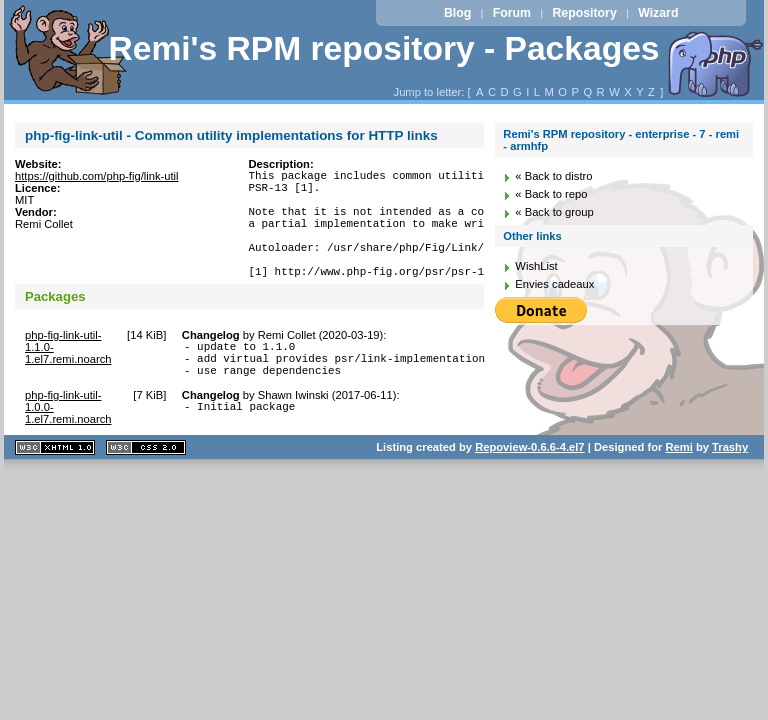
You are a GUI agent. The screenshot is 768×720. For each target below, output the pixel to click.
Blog (457, 13)
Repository (584, 13)
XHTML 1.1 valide (55, 483)
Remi (678, 483)
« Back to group (554, 212)
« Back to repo (551, 194)
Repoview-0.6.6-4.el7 (529, 483)
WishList (536, 266)
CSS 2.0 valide (146, 483)
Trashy (730, 483)
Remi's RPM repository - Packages (383, 48)
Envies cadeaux (554, 284)
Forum (512, 13)
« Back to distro (553, 176)
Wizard (658, 13)
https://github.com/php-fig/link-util (97, 176)
